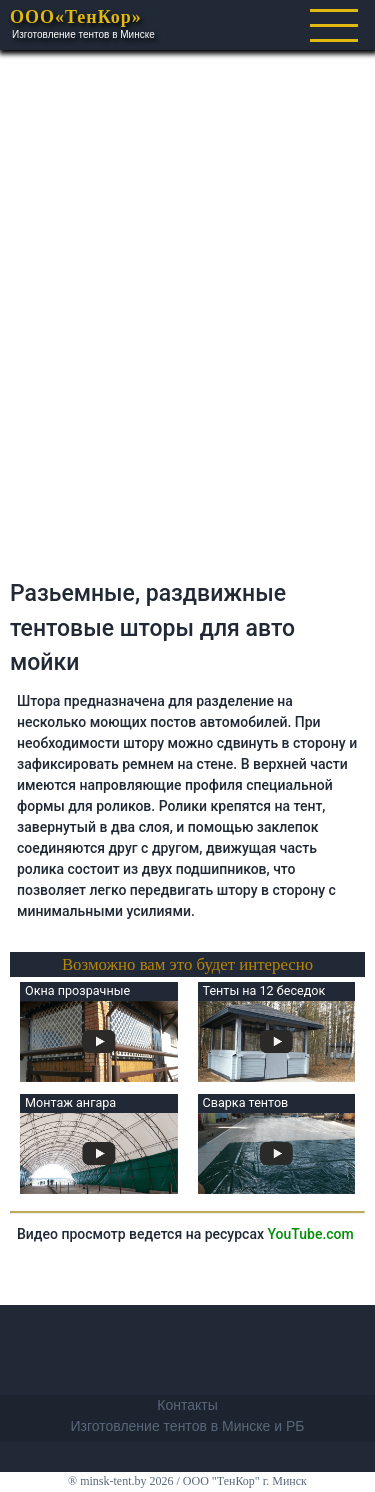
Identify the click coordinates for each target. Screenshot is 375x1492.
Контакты (187, 1405)
